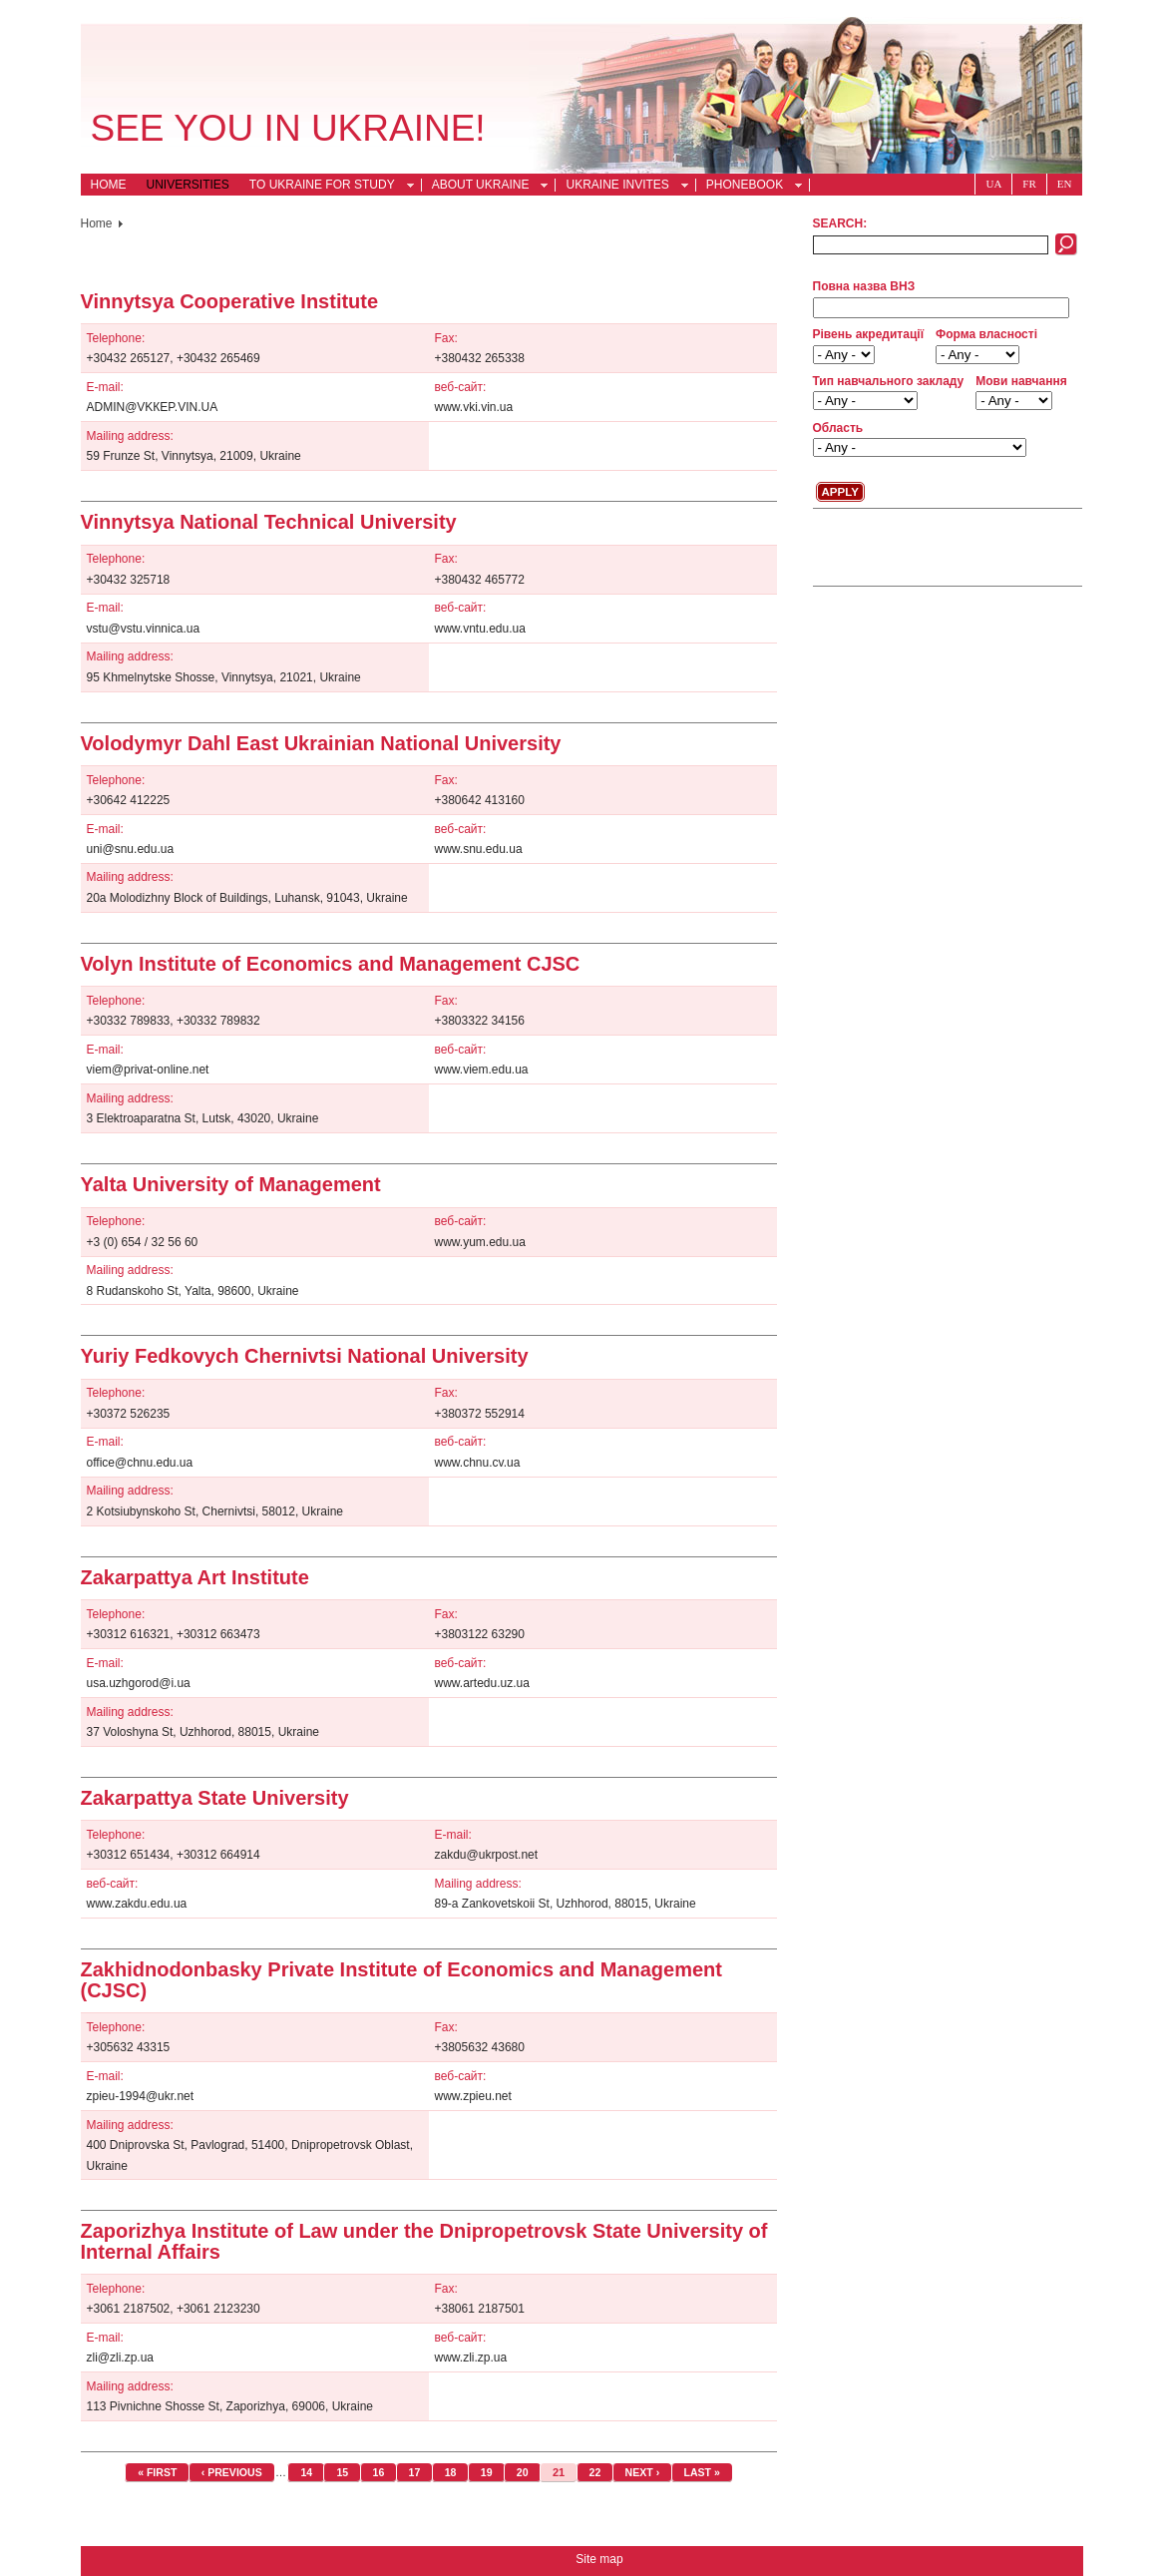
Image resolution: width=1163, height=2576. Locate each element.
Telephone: (116, 338)
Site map (599, 2559)
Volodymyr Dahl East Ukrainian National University (321, 743)
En (1064, 184)
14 (306, 2472)
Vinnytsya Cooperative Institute (230, 301)
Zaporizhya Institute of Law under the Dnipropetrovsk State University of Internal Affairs (424, 2241)
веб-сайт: (461, 387)
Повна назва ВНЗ (864, 286)
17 (415, 2472)
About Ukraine (485, 187)
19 (487, 2472)
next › (642, 2472)
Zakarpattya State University (215, 1798)
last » (702, 2472)
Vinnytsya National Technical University (269, 522)
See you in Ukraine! (288, 128)
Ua (993, 184)
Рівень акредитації (869, 334)
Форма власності (986, 334)
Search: (840, 223)
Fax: (446, 338)
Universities (188, 185)
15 (342, 2472)
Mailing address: (130, 436)
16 (379, 2472)
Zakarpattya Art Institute (195, 1577)
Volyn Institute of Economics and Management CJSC (331, 964)
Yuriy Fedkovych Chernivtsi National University (305, 1356)
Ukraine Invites (621, 187)
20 (523, 2472)
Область (838, 428)
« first (157, 2472)
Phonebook (748, 187)
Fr (1028, 184)
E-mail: (105, 387)
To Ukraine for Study (326, 187)
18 (451, 2472)
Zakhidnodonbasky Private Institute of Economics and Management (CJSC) (401, 1979)
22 (595, 2472)
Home (109, 185)
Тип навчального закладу (889, 381)
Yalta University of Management (231, 1184)
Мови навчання (1020, 381)
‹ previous (231, 2472)
